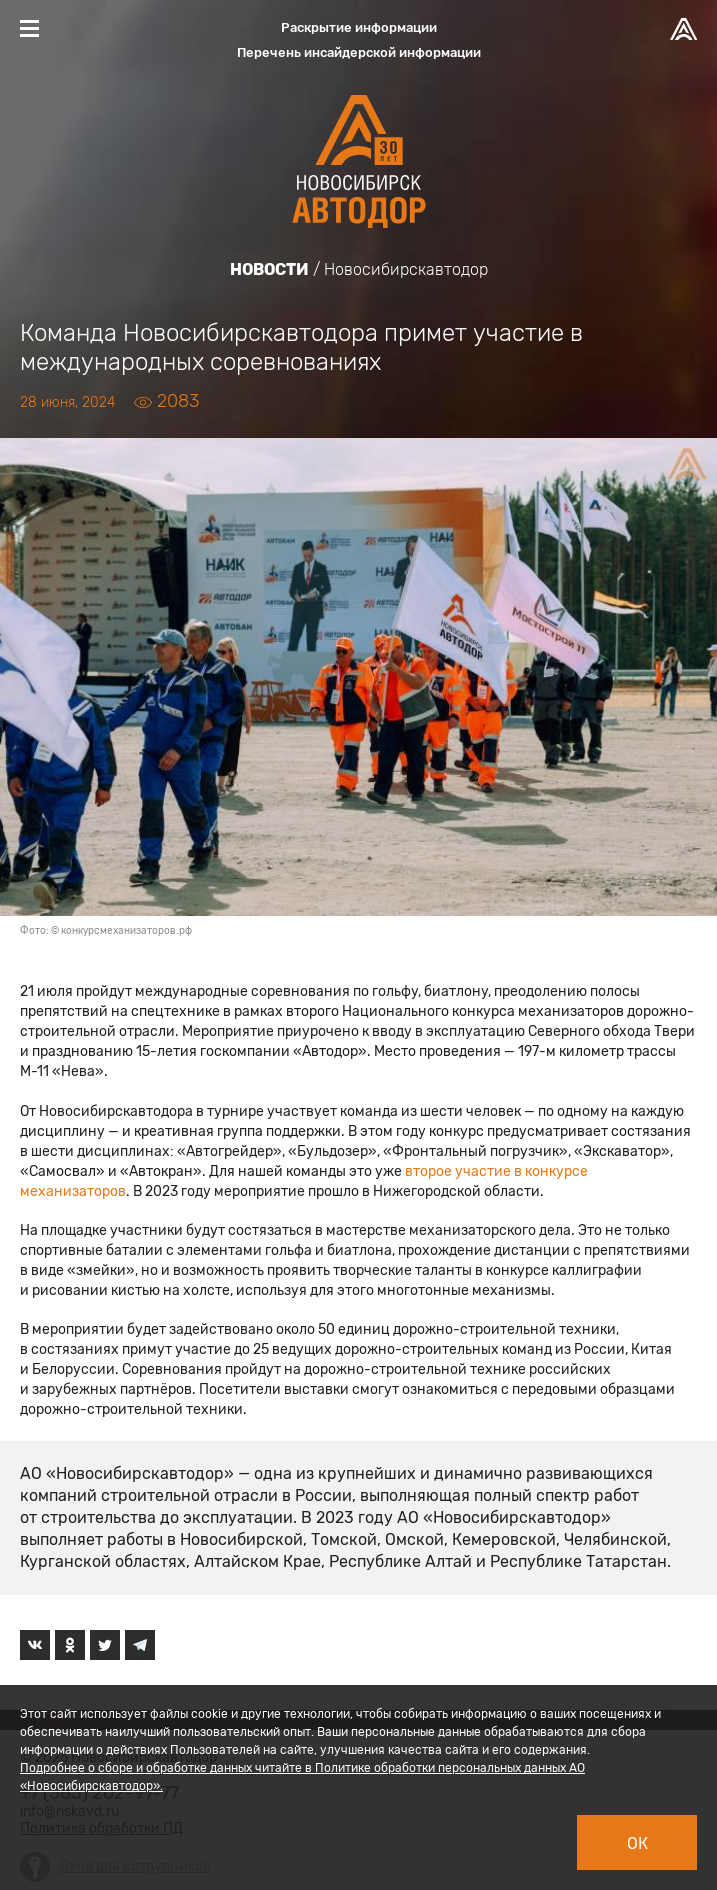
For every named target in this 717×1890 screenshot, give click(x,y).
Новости (269, 269)
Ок (637, 1843)
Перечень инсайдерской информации (359, 52)
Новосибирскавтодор (406, 269)
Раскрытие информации (359, 27)
